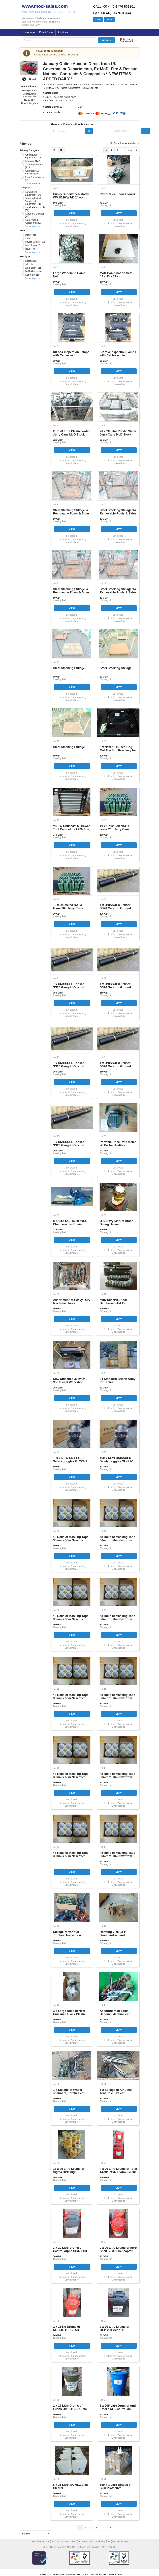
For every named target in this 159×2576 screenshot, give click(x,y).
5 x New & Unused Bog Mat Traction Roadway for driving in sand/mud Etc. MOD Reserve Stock (118, 748)
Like (98, 19)
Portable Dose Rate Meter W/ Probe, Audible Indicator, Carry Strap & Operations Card (118, 1143)
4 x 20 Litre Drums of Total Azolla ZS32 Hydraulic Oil (118, 2170)
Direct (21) (30, 235)
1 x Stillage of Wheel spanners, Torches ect (69, 2091)
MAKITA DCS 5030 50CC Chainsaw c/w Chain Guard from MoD (70, 1222)
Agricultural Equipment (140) (33, 193)
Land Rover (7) (32, 245)
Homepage (28, 32)
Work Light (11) (33, 268)
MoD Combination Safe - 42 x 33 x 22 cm (117, 274)
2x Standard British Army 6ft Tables (117, 1380)
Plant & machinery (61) (34, 178)
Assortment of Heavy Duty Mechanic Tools (71, 1301)
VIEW (72, 213)
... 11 (130, 150)
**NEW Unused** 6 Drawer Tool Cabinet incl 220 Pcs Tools (71, 827)
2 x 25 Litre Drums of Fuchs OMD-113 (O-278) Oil (70, 2407)
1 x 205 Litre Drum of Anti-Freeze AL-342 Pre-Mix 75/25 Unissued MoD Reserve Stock (118, 2407)
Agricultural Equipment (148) (33, 156)
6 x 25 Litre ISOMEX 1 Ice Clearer (71, 2486)
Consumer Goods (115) (34, 166)
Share (109, 19)
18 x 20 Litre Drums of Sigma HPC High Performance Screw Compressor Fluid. (68, 2170)
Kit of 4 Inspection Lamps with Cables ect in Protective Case (71, 353)
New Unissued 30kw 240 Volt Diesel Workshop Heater (70, 1380)
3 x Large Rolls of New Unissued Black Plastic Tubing (69, 2012)
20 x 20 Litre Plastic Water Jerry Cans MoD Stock (118, 433)
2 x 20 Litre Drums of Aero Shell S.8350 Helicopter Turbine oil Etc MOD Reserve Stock (118, 2249)
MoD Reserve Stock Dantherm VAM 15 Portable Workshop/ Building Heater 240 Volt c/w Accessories (117, 1301)
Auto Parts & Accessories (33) (33, 221)
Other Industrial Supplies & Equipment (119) (33, 201)
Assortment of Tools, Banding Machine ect (114, 2012)
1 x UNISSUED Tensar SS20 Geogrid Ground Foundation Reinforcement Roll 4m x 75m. (117, 906)
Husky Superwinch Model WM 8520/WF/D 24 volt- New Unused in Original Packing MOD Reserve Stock (71, 196)
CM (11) (29, 238)
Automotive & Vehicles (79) (32, 172)
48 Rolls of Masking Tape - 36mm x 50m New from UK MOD (71, 1538)
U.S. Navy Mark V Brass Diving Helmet (116, 1222)
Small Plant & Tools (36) (35, 209)
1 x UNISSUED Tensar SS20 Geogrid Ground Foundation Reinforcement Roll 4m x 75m (70, 985)
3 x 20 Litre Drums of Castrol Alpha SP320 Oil (70, 2249)
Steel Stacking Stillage (69, 668)
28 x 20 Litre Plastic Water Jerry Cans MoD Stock (71, 433)
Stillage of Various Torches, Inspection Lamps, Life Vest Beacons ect (71, 1933)
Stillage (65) (31, 261)
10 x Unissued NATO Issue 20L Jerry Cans (114, 827)
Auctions (63, 32)
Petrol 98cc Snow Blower (117, 194)
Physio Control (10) (35, 242)
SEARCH (106, 40)
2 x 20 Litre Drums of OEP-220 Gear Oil (114, 2328)
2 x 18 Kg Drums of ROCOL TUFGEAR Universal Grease (66, 2328)
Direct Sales (46, 32)
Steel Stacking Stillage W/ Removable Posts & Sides (71, 512)
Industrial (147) (32, 161)
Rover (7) (30, 248)
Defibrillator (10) (33, 271)
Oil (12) (29, 264)
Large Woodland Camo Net (69, 274)
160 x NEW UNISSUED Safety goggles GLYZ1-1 (70, 1459)
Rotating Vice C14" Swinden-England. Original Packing (113, 1933)
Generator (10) (32, 274)
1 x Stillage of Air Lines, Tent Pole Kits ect (116, 2091)
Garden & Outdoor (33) (34, 215)
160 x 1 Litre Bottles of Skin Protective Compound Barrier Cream (118, 2486)
